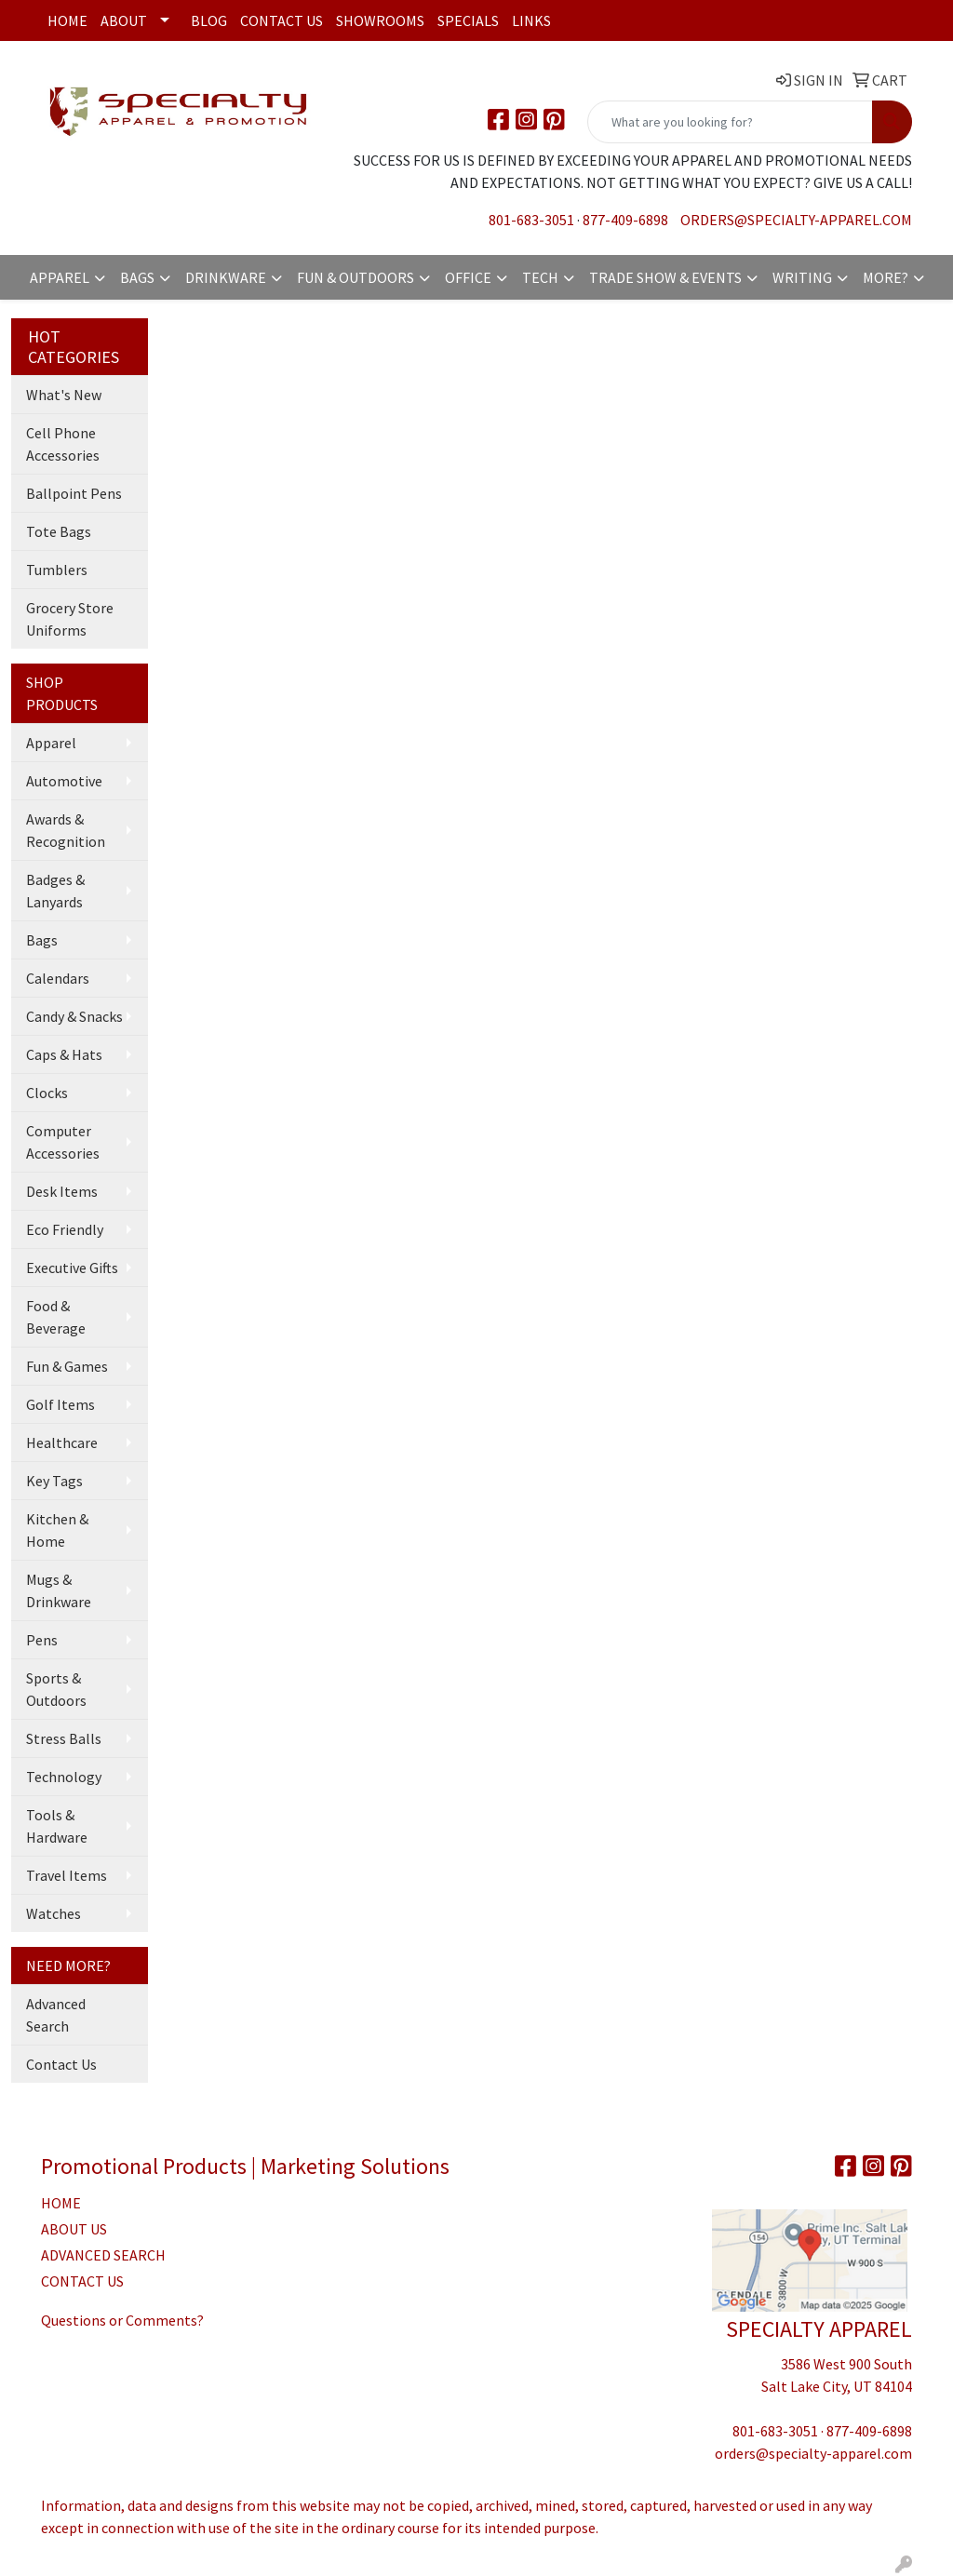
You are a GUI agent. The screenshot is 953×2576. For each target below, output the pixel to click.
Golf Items (60, 1404)
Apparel (59, 277)
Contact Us (281, 20)
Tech (540, 277)
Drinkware (225, 277)
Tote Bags (58, 531)
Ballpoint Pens (74, 493)
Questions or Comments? (122, 2320)
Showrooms (380, 20)
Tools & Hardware (56, 1825)
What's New (63, 394)
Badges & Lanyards (55, 890)
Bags (137, 277)
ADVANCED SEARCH (103, 2255)
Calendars (57, 978)
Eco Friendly (64, 1229)
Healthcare (62, 1442)
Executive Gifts (72, 1267)
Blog (209, 20)
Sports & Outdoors (56, 1689)
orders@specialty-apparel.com (796, 219)
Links (531, 20)
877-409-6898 (625, 219)
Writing (802, 277)
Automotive (64, 780)
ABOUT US (74, 2229)
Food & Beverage (56, 1316)
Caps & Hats (64, 1054)
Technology (63, 1776)
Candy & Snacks (74, 1016)
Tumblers (56, 569)
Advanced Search (56, 2014)
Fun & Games (67, 1366)
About (124, 20)
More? (885, 277)
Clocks (47, 1092)
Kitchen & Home (57, 1529)
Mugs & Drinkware (58, 1590)
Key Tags (54, 1480)
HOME (61, 2203)
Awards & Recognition (65, 830)
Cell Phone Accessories (63, 443)
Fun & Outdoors (355, 277)
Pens (42, 1639)
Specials (468, 20)
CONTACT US (82, 2281)
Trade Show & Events (665, 277)
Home (67, 20)
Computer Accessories (63, 1141)
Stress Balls (63, 1738)
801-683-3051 (531, 219)
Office (468, 277)
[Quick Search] (730, 122)
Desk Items (62, 1191)
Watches (53, 1913)
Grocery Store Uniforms (70, 618)
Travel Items (66, 1875)
